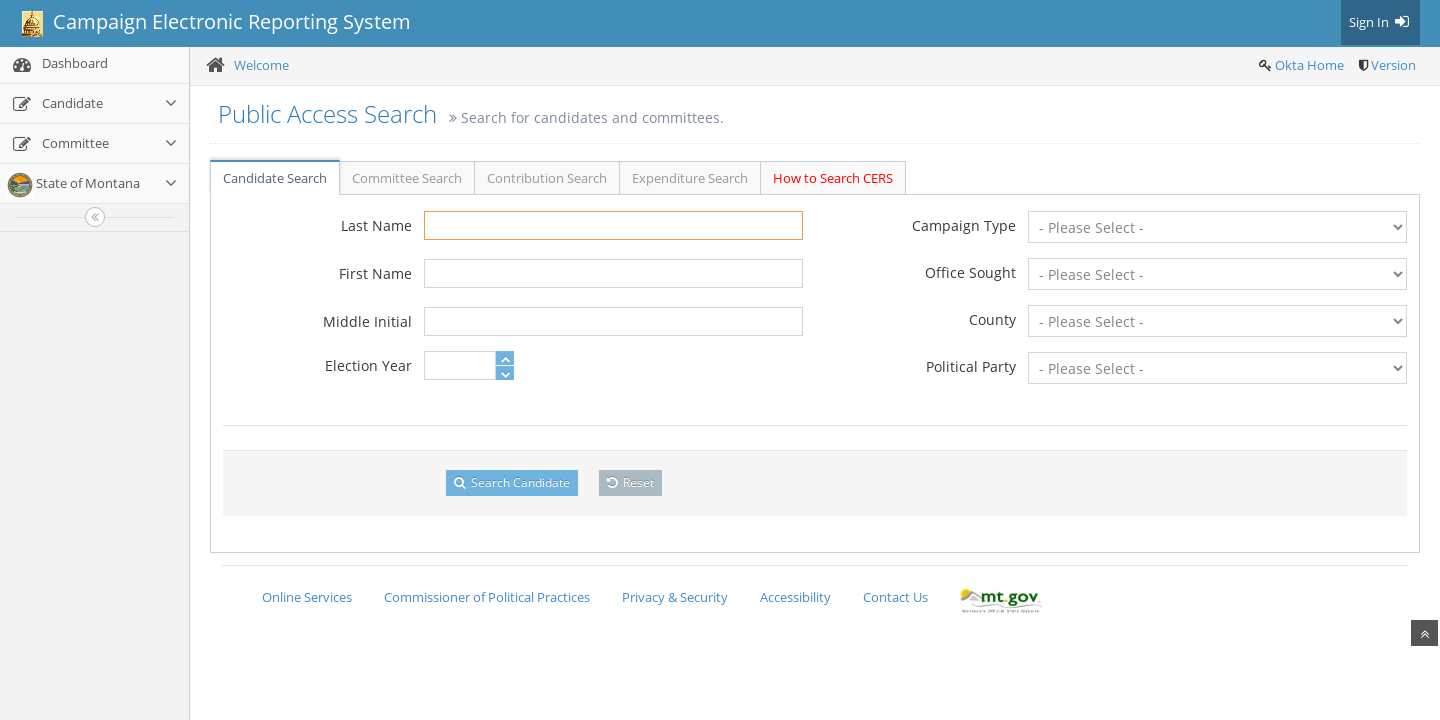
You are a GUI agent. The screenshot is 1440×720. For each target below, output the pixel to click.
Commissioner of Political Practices (487, 597)
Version (1393, 65)
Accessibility (795, 597)
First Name (375, 273)
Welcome (261, 65)
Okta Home (1309, 65)
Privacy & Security (675, 597)
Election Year (368, 365)
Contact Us (895, 597)
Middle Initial (367, 321)
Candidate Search (275, 178)
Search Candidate (512, 482)
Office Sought (970, 272)
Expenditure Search (690, 178)
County (992, 319)
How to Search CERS (833, 178)
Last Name (376, 225)
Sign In (1380, 22)
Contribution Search (547, 178)
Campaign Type (964, 225)
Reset (630, 482)
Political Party (971, 366)
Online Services (307, 597)
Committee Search (407, 178)
